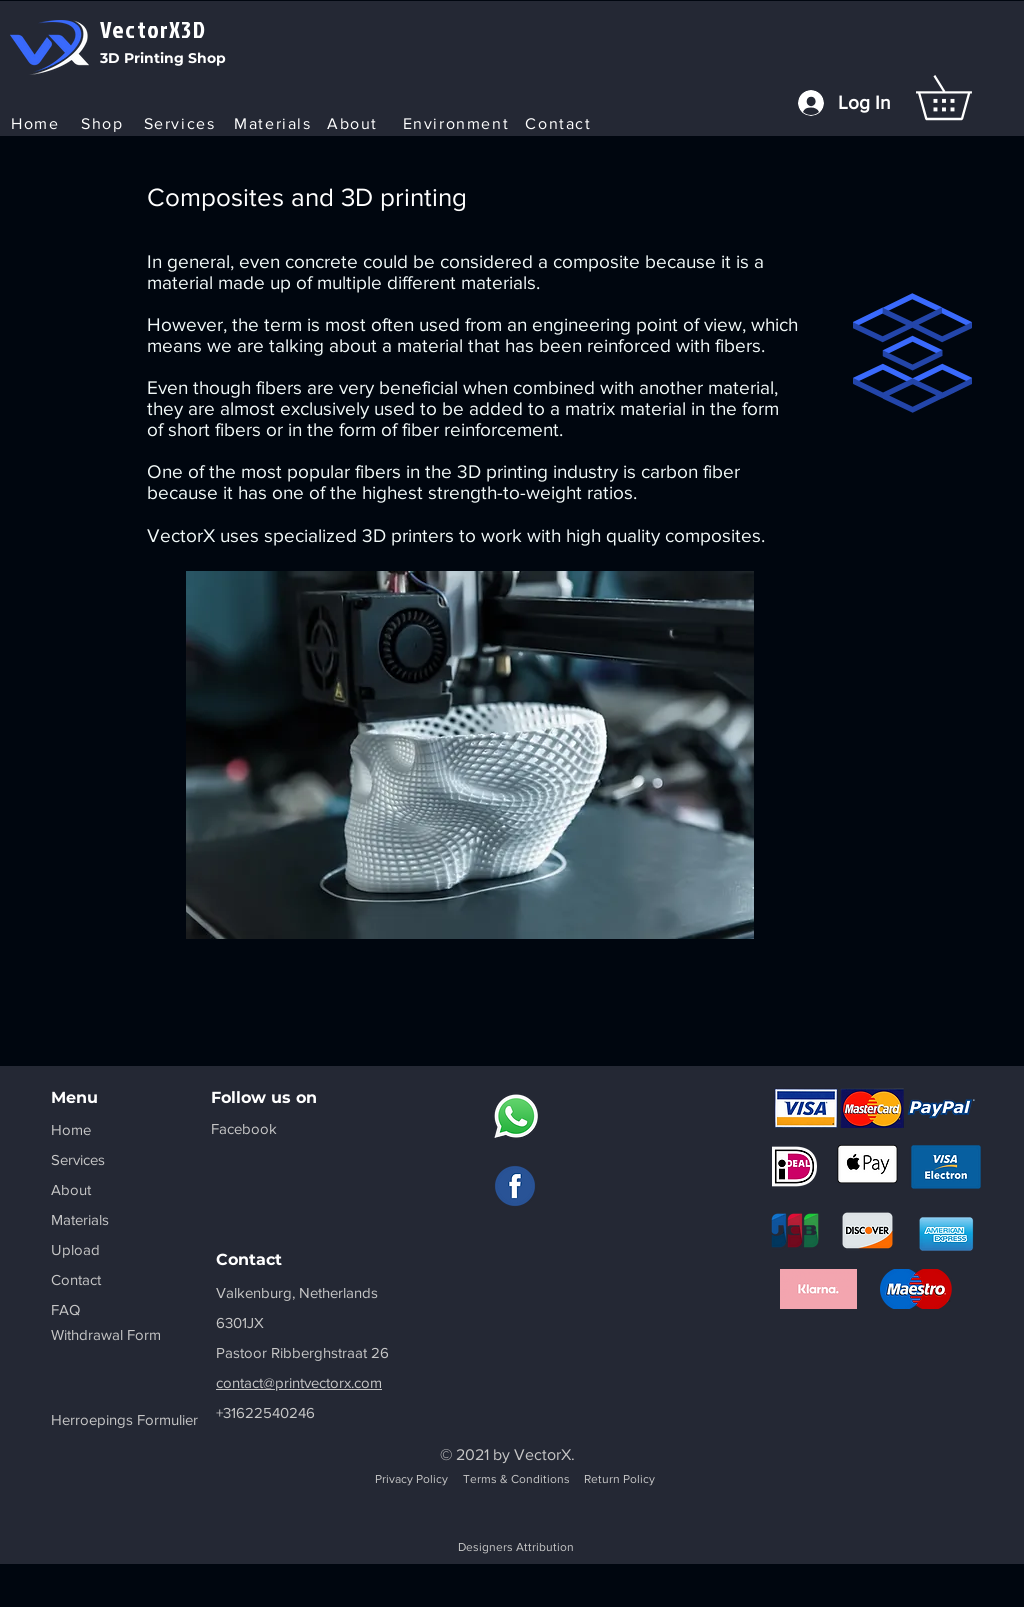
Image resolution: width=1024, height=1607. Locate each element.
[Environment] (458, 123)
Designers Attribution (516, 1547)
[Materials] (275, 123)
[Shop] (104, 123)
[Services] (181, 123)
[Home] (37, 123)
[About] (354, 123)
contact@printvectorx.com (299, 1382)
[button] (965, 97)
